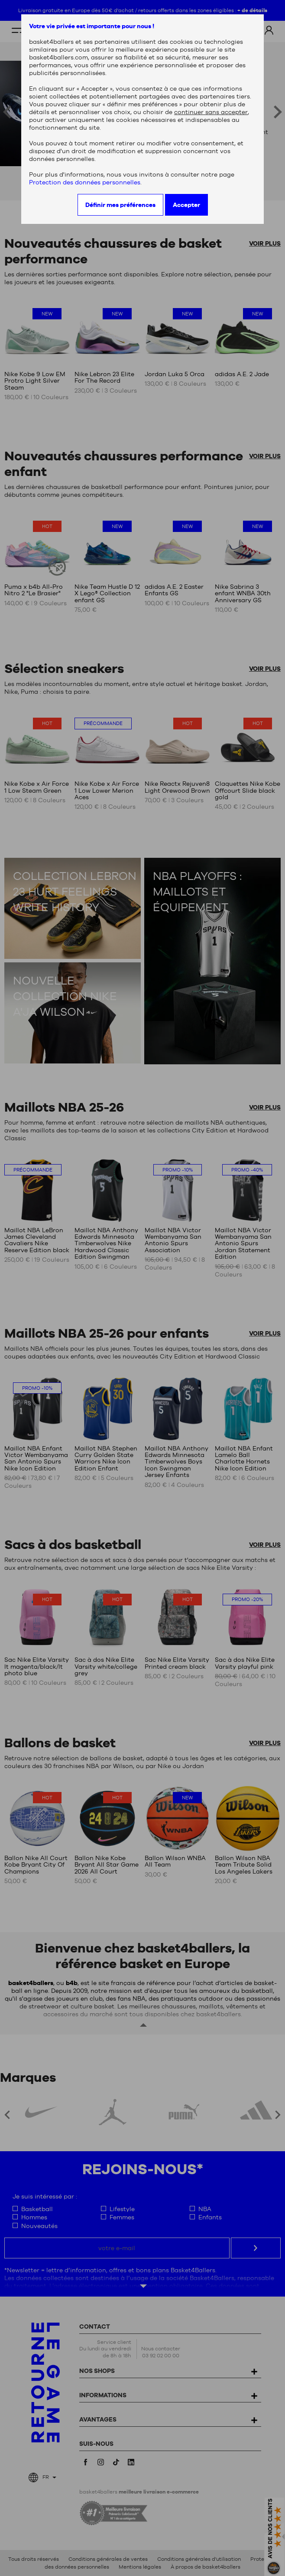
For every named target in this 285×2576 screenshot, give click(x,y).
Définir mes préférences (120, 204)
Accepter (186, 204)
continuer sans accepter (211, 111)
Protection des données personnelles (84, 182)
